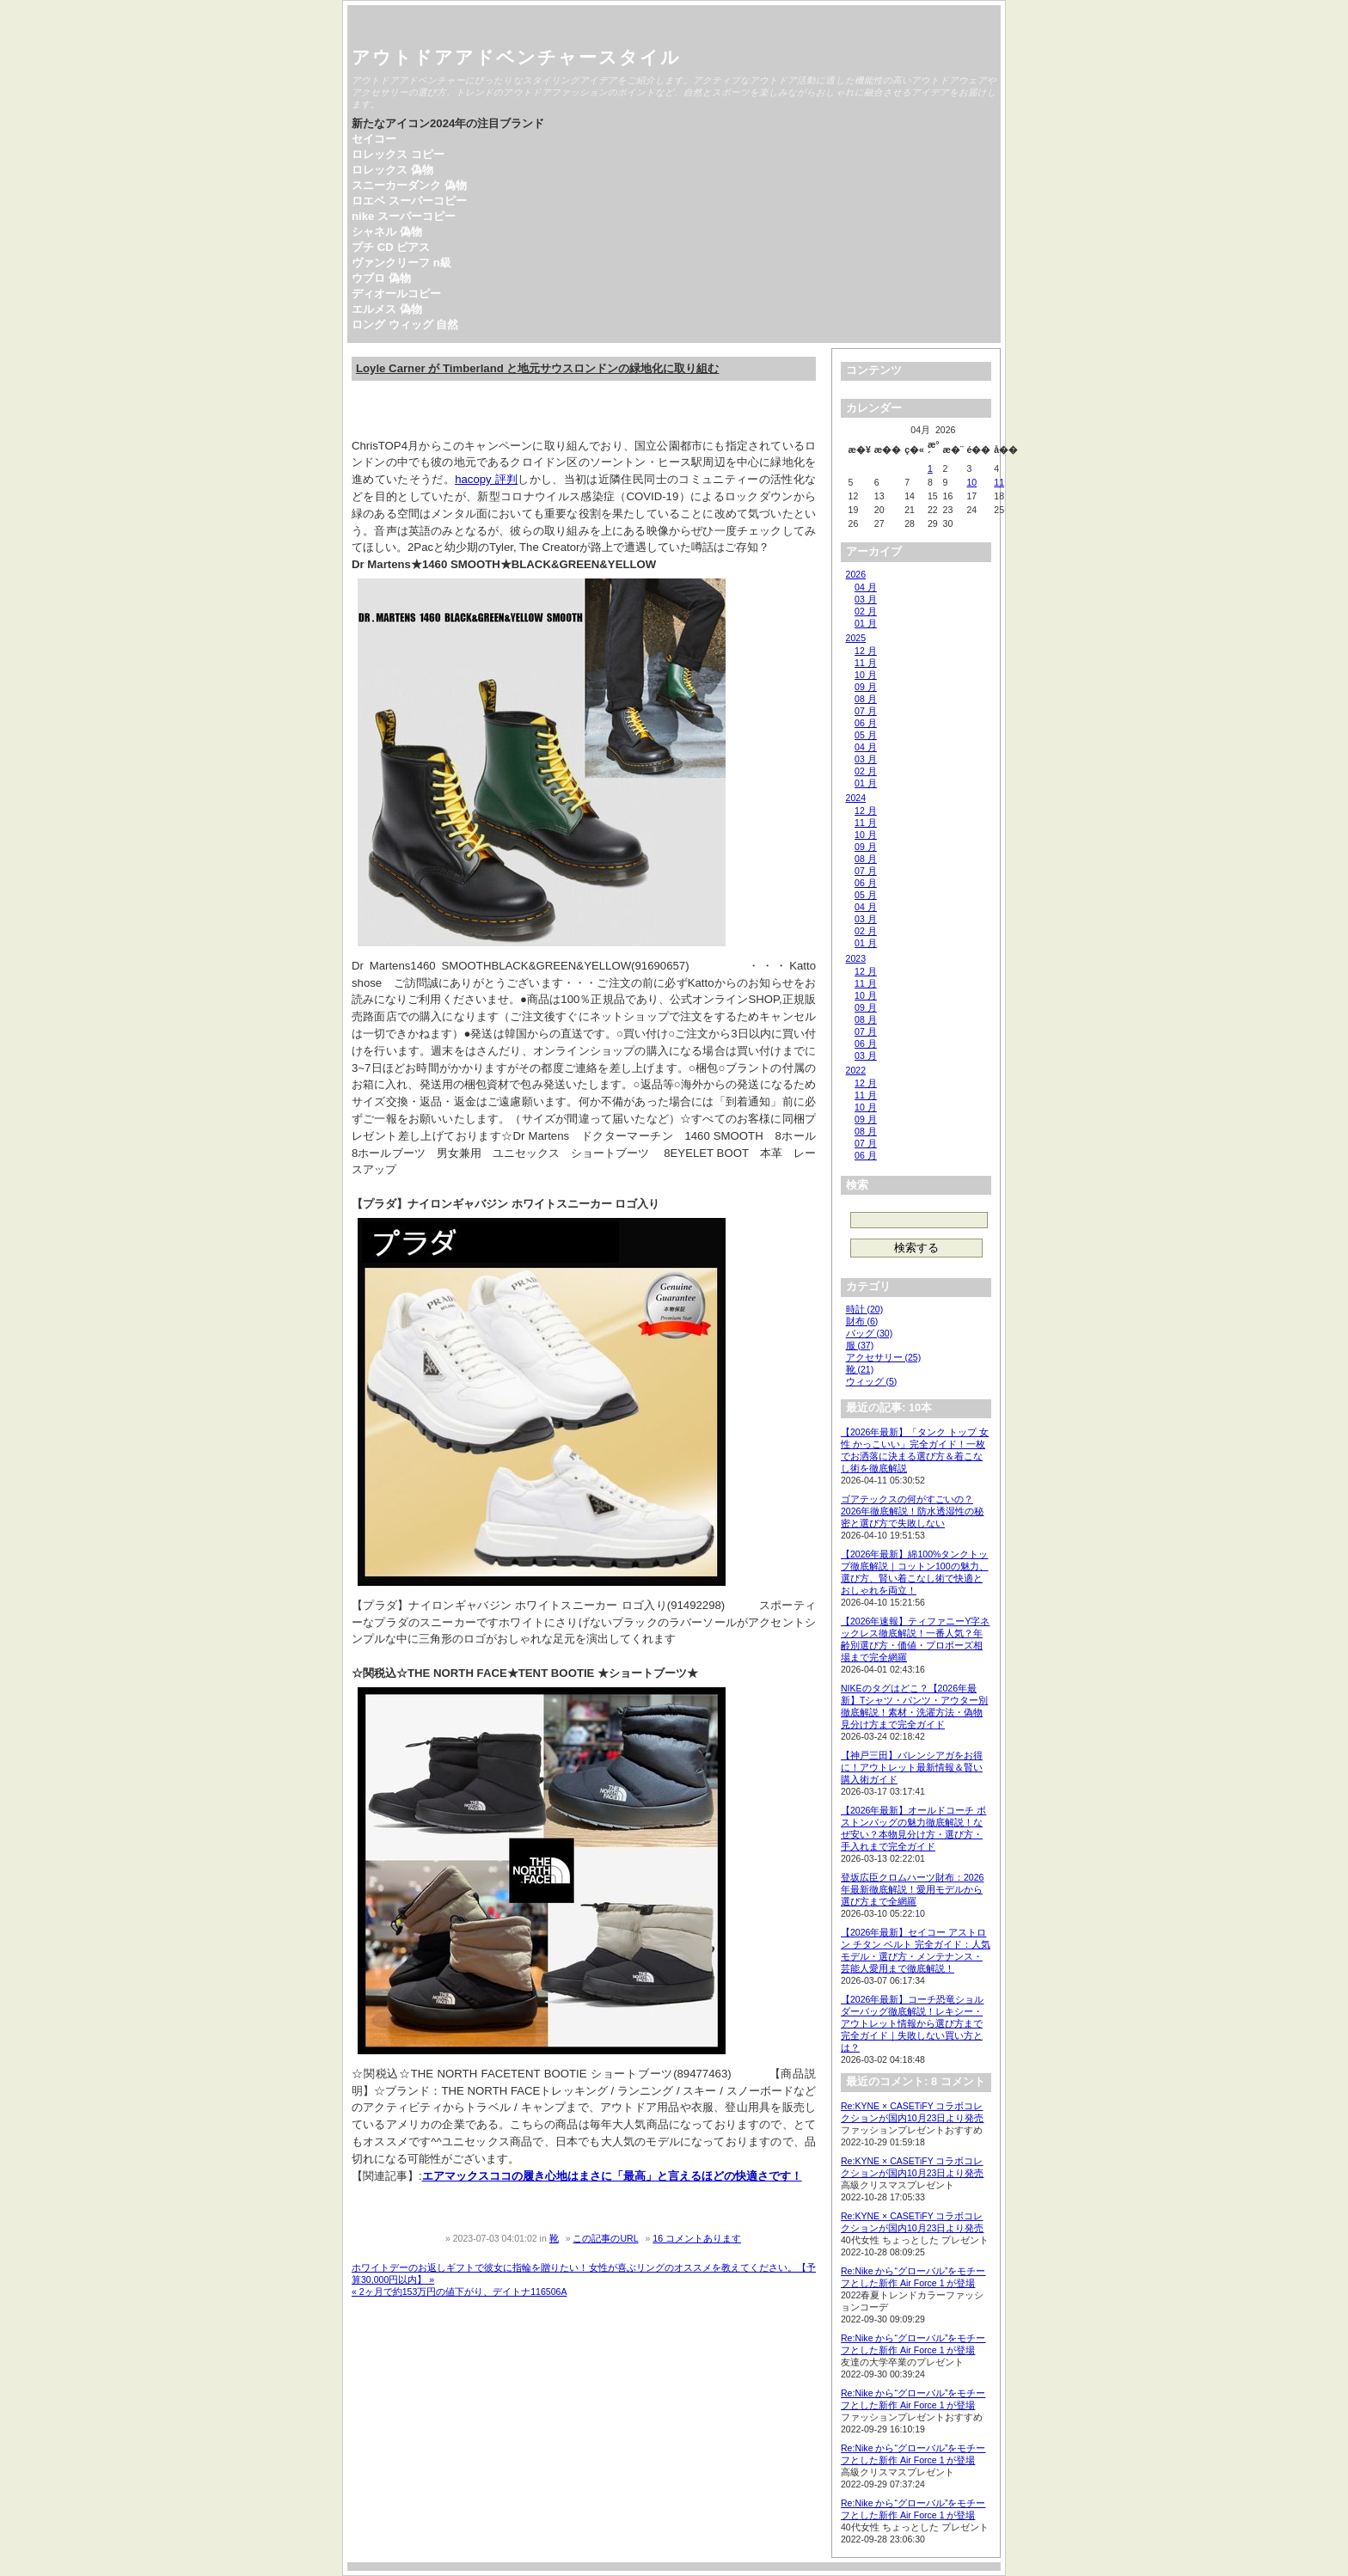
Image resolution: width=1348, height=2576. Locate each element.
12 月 (866, 651)
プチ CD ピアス (391, 247)
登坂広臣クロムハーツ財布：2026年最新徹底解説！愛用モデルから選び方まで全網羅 (912, 1889)
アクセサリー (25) (884, 1357)
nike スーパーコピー (404, 216)
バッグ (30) (869, 1333)
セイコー (374, 138)
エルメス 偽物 (387, 309)
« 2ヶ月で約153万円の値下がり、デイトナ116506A (459, 2291)
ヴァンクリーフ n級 (401, 262)
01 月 (866, 623)
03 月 (866, 599)
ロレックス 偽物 (392, 169)
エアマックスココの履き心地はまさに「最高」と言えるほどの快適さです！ (612, 2175)
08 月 (866, 699)
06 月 (866, 723)
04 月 (866, 587)
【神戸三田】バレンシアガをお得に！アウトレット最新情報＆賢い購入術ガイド (912, 1767)
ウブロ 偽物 (381, 278)
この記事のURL (605, 2238)
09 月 (866, 687)
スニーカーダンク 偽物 (409, 185)
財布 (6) (862, 1321)
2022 (856, 1070)
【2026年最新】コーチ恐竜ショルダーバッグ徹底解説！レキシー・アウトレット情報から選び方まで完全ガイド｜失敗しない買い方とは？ (912, 2023)
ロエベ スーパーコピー (409, 200)
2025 (856, 638)
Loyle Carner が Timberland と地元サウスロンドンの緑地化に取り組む (537, 368)
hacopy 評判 (486, 479)
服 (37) (860, 1345)
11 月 (866, 663)
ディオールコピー (396, 293)
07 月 (866, 711)
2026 (856, 574)
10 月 (866, 675)
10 (971, 482)
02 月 (866, 611)
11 (999, 482)
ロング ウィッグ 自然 (405, 324)
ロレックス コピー (398, 154)
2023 (856, 958)
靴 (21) (860, 1369)
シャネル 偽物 (387, 231)
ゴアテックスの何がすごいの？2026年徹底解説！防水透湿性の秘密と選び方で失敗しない (912, 1511)
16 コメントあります (697, 2238)
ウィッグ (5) (872, 1381)
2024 (856, 797)
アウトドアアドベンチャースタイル (516, 57)
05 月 (866, 735)
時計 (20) (865, 1309)
